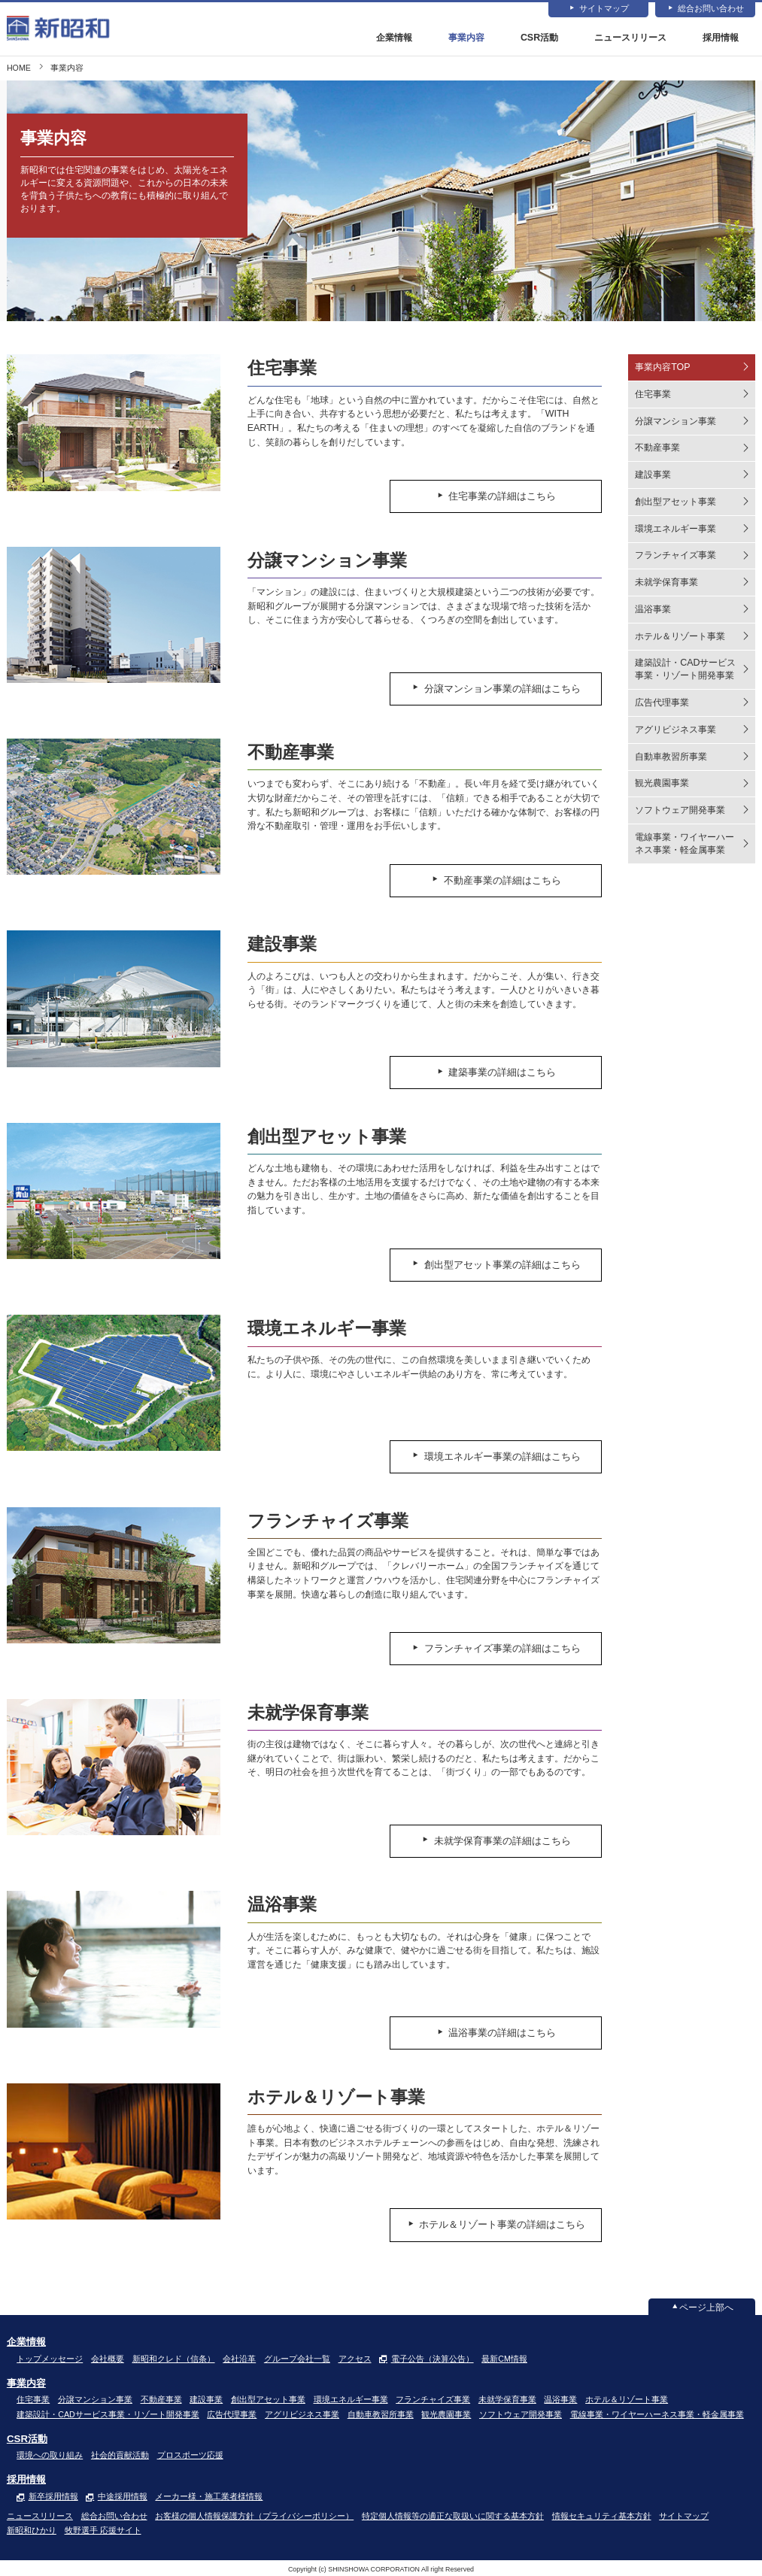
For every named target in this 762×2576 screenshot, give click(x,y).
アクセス (355, 2358)
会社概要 (107, 2358)
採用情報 (721, 38)
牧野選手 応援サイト (103, 2530)
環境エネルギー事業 (675, 528)
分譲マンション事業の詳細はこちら (508, 688)
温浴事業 (653, 609)
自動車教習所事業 (671, 756)
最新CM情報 (504, 2358)
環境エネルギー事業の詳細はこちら (508, 1457)
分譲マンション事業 (675, 421)
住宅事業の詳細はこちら (507, 496)
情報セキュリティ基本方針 (601, 2515)
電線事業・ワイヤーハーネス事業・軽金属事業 (684, 843)
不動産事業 (657, 448)
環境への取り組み (50, 2454)
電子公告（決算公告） (432, 2358)
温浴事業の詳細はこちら (507, 2033)
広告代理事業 (662, 702)
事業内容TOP (662, 367)
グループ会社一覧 (297, 2358)
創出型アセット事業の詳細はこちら (508, 1265)
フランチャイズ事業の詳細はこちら (508, 1648)
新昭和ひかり (31, 2530)
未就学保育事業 (666, 582)
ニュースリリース (630, 38)
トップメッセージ (50, 2358)
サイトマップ (604, 9)
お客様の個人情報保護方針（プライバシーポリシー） (254, 2515)
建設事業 (653, 474)
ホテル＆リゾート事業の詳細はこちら (507, 2224)
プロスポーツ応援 (190, 2454)
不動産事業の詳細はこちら (508, 880)
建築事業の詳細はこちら (507, 1072)
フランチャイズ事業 (675, 556)
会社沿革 (239, 2358)
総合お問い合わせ (711, 9)
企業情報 (394, 38)
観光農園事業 (662, 783)
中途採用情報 (122, 2496)
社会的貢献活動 (120, 2454)
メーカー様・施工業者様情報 (209, 2496)
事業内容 (466, 38)
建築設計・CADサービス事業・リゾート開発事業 (685, 669)
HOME (19, 67)
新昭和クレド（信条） (173, 2358)
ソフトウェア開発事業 (680, 810)
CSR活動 (539, 38)
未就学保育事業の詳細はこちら (508, 1841)
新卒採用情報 (53, 2496)
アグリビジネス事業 (675, 729)
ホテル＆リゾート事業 (680, 636)
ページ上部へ (706, 2307)
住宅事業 (653, 394)
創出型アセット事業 (675, 501)
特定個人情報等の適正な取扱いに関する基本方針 (453, 2515)
